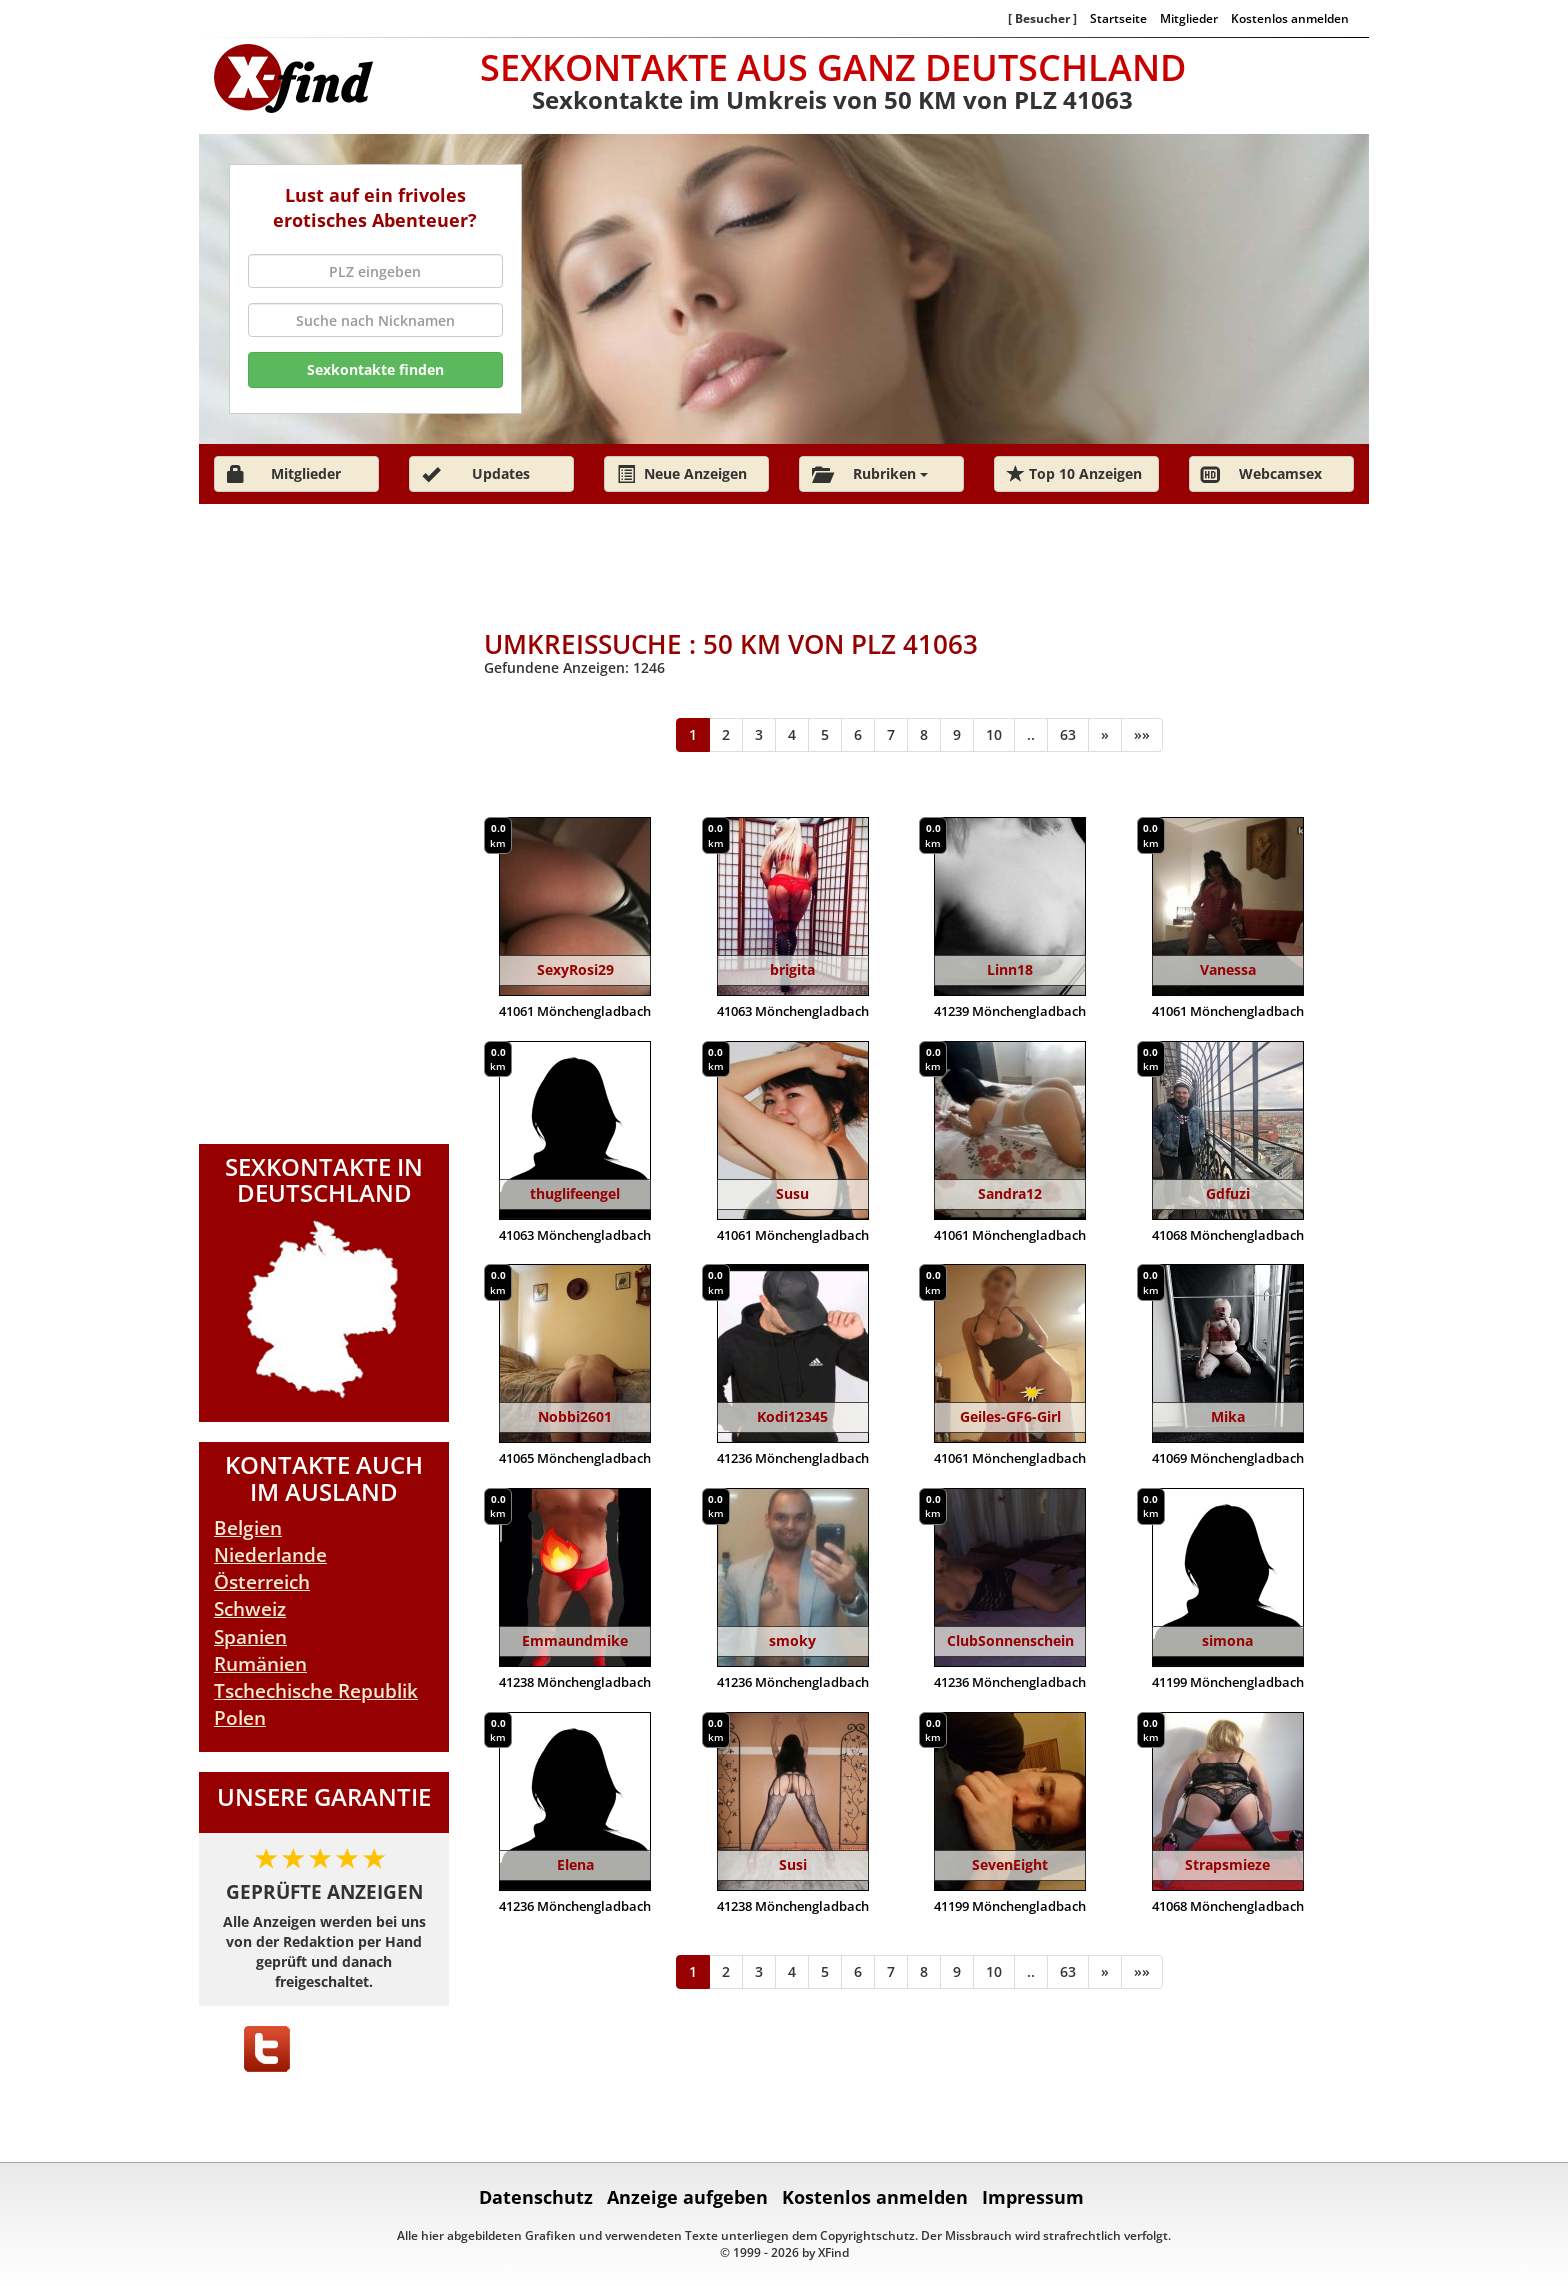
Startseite (1118, 18)
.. (1031, 734)
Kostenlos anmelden (1290, 18)
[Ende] (1142, 735)
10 (994, 734)
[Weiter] (1105, 735)
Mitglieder (1189, 18)
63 (1068, 734)
